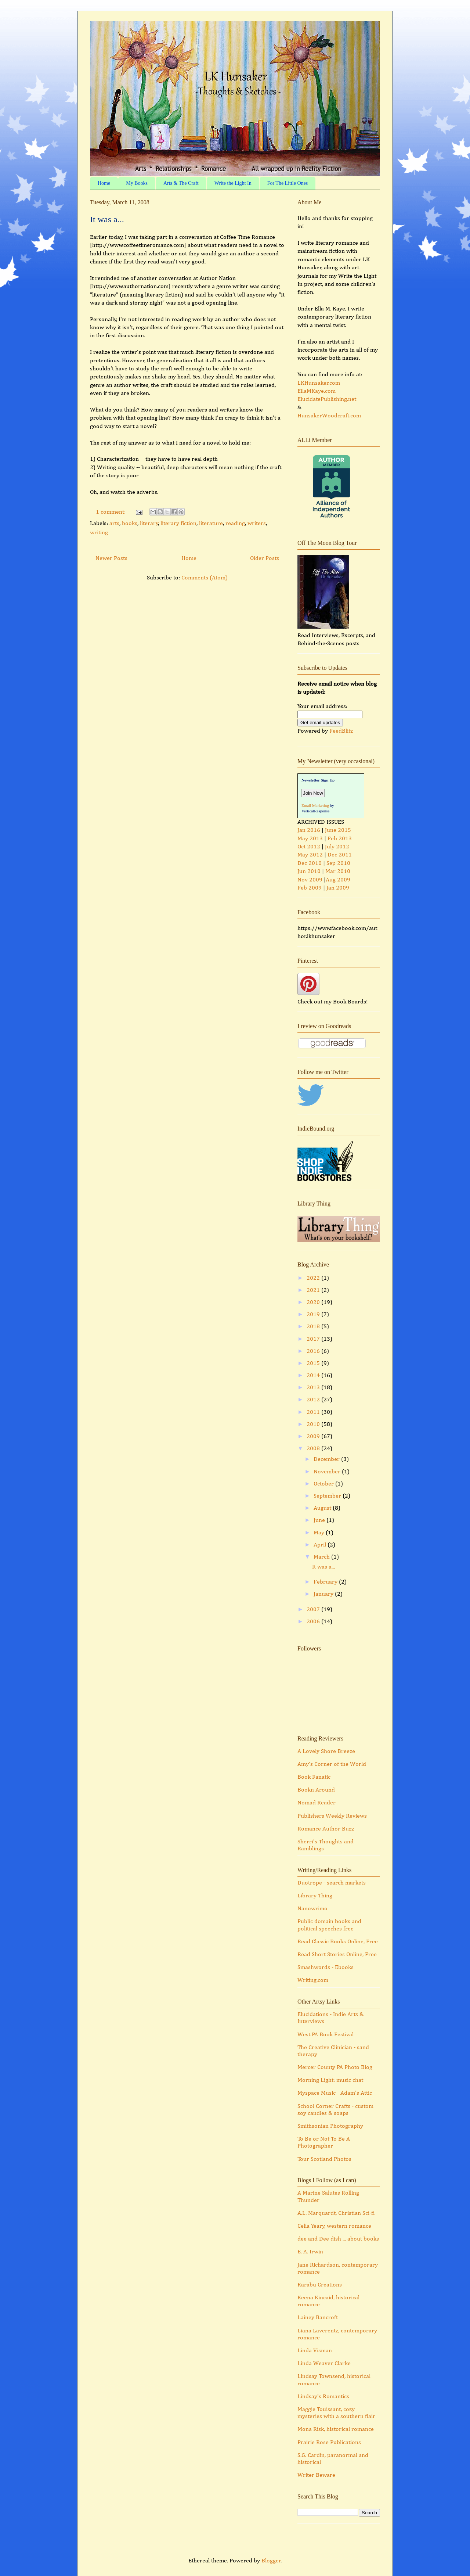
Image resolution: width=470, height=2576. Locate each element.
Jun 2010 (309, 871)
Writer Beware (316, 2475)
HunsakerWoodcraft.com (329, 416)
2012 (314, 1400)
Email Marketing (315, 805)
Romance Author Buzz (325, 1829)
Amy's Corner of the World (331, 1764)
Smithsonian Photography (330, 2126)
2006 (314, 1622)
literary (149, 524)
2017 (314, 1339)
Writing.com (312, 1980)
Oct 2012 (308, 847)
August (323, 1508)
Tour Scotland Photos (324, 2159)
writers (256, 524)
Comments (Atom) (204, 578)
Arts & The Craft (181, 183)
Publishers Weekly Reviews (332, 1816)
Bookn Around (316, 1790)
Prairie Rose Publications (329, 2443)
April (321, 1545)
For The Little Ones (287, 183)
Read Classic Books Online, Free (337, 1942)
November (328, 1472)
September (328, 1496)
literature (211, 524)
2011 (314, 1412)
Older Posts (264, 558)
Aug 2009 (338, 880)
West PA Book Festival (325, 2035)
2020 (314, 1302)
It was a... (107, 219)
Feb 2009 (309, 888)
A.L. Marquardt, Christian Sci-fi (336, 2213)
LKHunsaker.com (318, 383)
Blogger (271, 2561)
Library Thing (314, 1896)
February (326, 1582)
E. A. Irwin (310, 2252)
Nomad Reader (316, 1803)
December (327, 1459)
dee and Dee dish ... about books (338, 2239)
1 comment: (111, 512)
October (324, 1484)
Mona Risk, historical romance (335, 2429)
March (322, 1557)
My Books (137, 183)
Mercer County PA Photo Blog (334, 2067)
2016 (314, 1351)
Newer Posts (111, 558)
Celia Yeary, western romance (334, 2226)
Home (104, 183)
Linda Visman (314, 2351)
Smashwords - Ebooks (325, 1967)
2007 (314, 1610)
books (129, 524)
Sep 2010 (338, 863)
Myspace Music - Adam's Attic (334, 2093)
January (324, 1594)
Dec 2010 (309, 863)
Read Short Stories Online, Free (337, 1955)
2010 (314, 1424)
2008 (314, 1449)
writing (99, 533)
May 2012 (310, 855)
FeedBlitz (341, 731)
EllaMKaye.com (316, 391)
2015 (314, 1363)
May (320, 1533)
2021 (314, 1290)
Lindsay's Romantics (323, 2397)
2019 (314, 1315)
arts (114, 524)
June (320, 1520)
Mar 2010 (337, 871)
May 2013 (310, 839)
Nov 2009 (309, 880)
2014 (314, 1376)
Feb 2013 (340, 839)
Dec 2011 (340, 855)
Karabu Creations (319, 2285)
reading (235, 524)
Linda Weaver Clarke (324, 2364)
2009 (314, 1437)
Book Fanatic (313, 1777)
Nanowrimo (312, 1909)
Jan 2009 (337, 888)
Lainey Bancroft (317, 2318)
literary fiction (178, 524)
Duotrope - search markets (331, 1883)
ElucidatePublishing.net (326, 399)
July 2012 (337, 847)
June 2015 (338, 830)
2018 (314, 1327)
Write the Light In (233, 183)
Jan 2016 (308, 830)
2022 (314, 1278)
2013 (314, 1388)
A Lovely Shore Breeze (326, 1751)
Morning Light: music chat (330, 2080)
